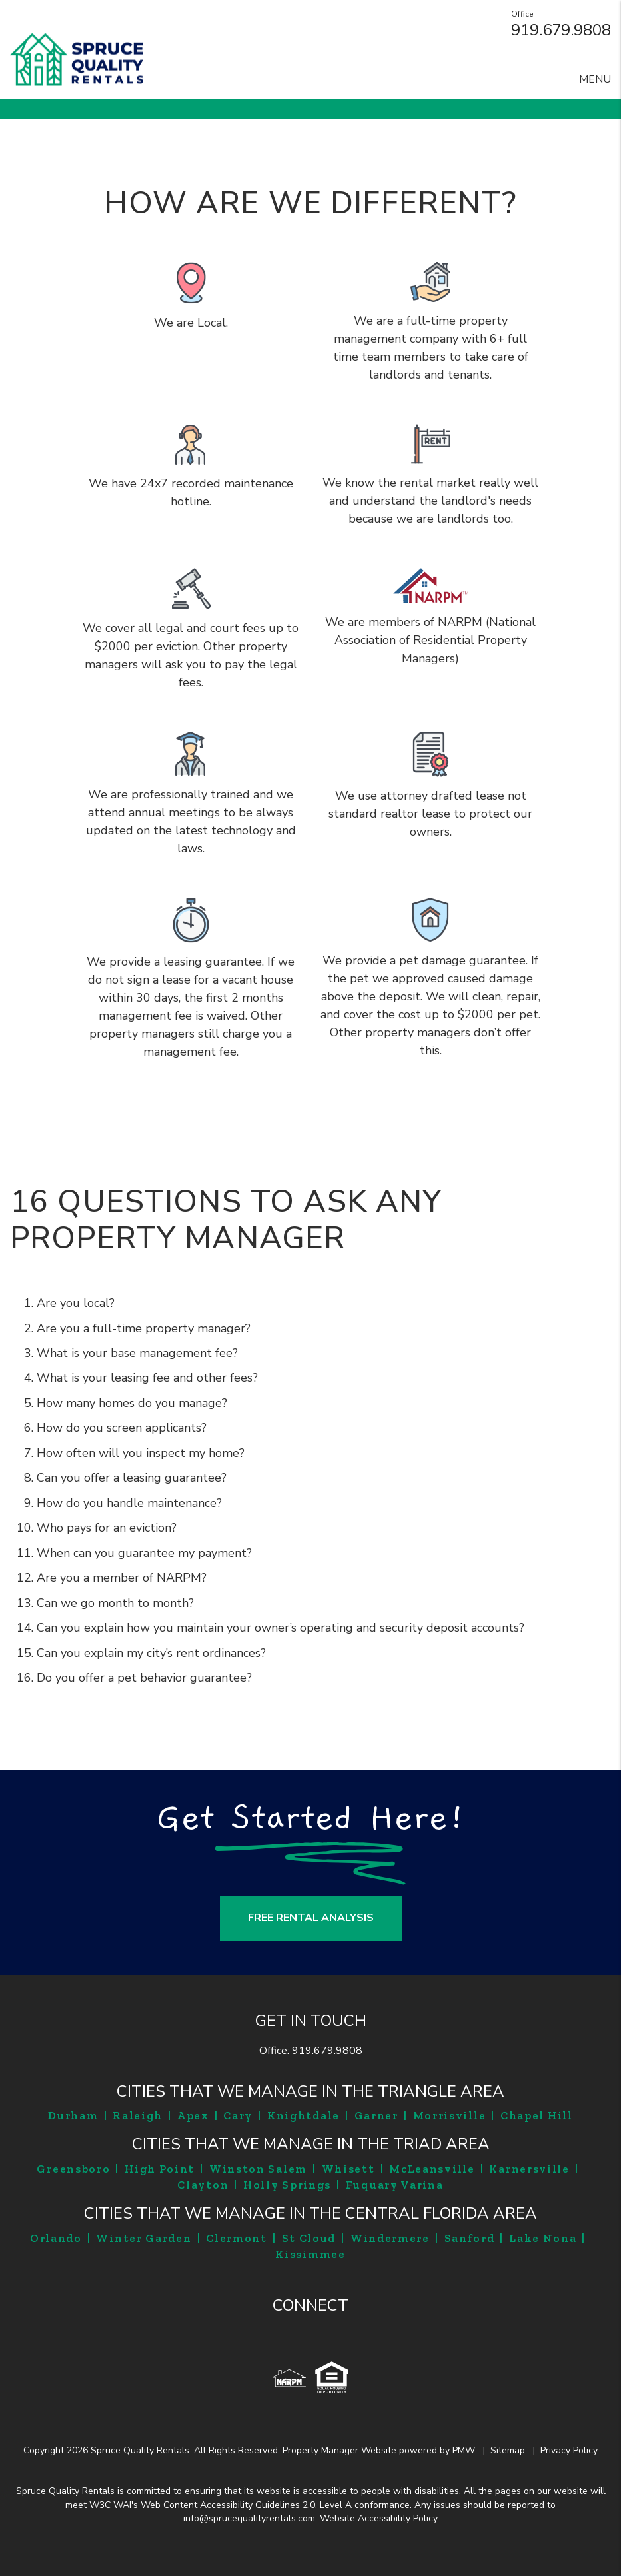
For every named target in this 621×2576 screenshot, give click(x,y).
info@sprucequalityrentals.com (249, 2518)
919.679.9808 (561, 30)
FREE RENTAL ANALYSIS (311, 1917)
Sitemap (507, 2450)
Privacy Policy (569, 2450)
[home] (76, 58)
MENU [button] (595, 79)
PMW (463, 2450)
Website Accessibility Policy (379, 2518)
